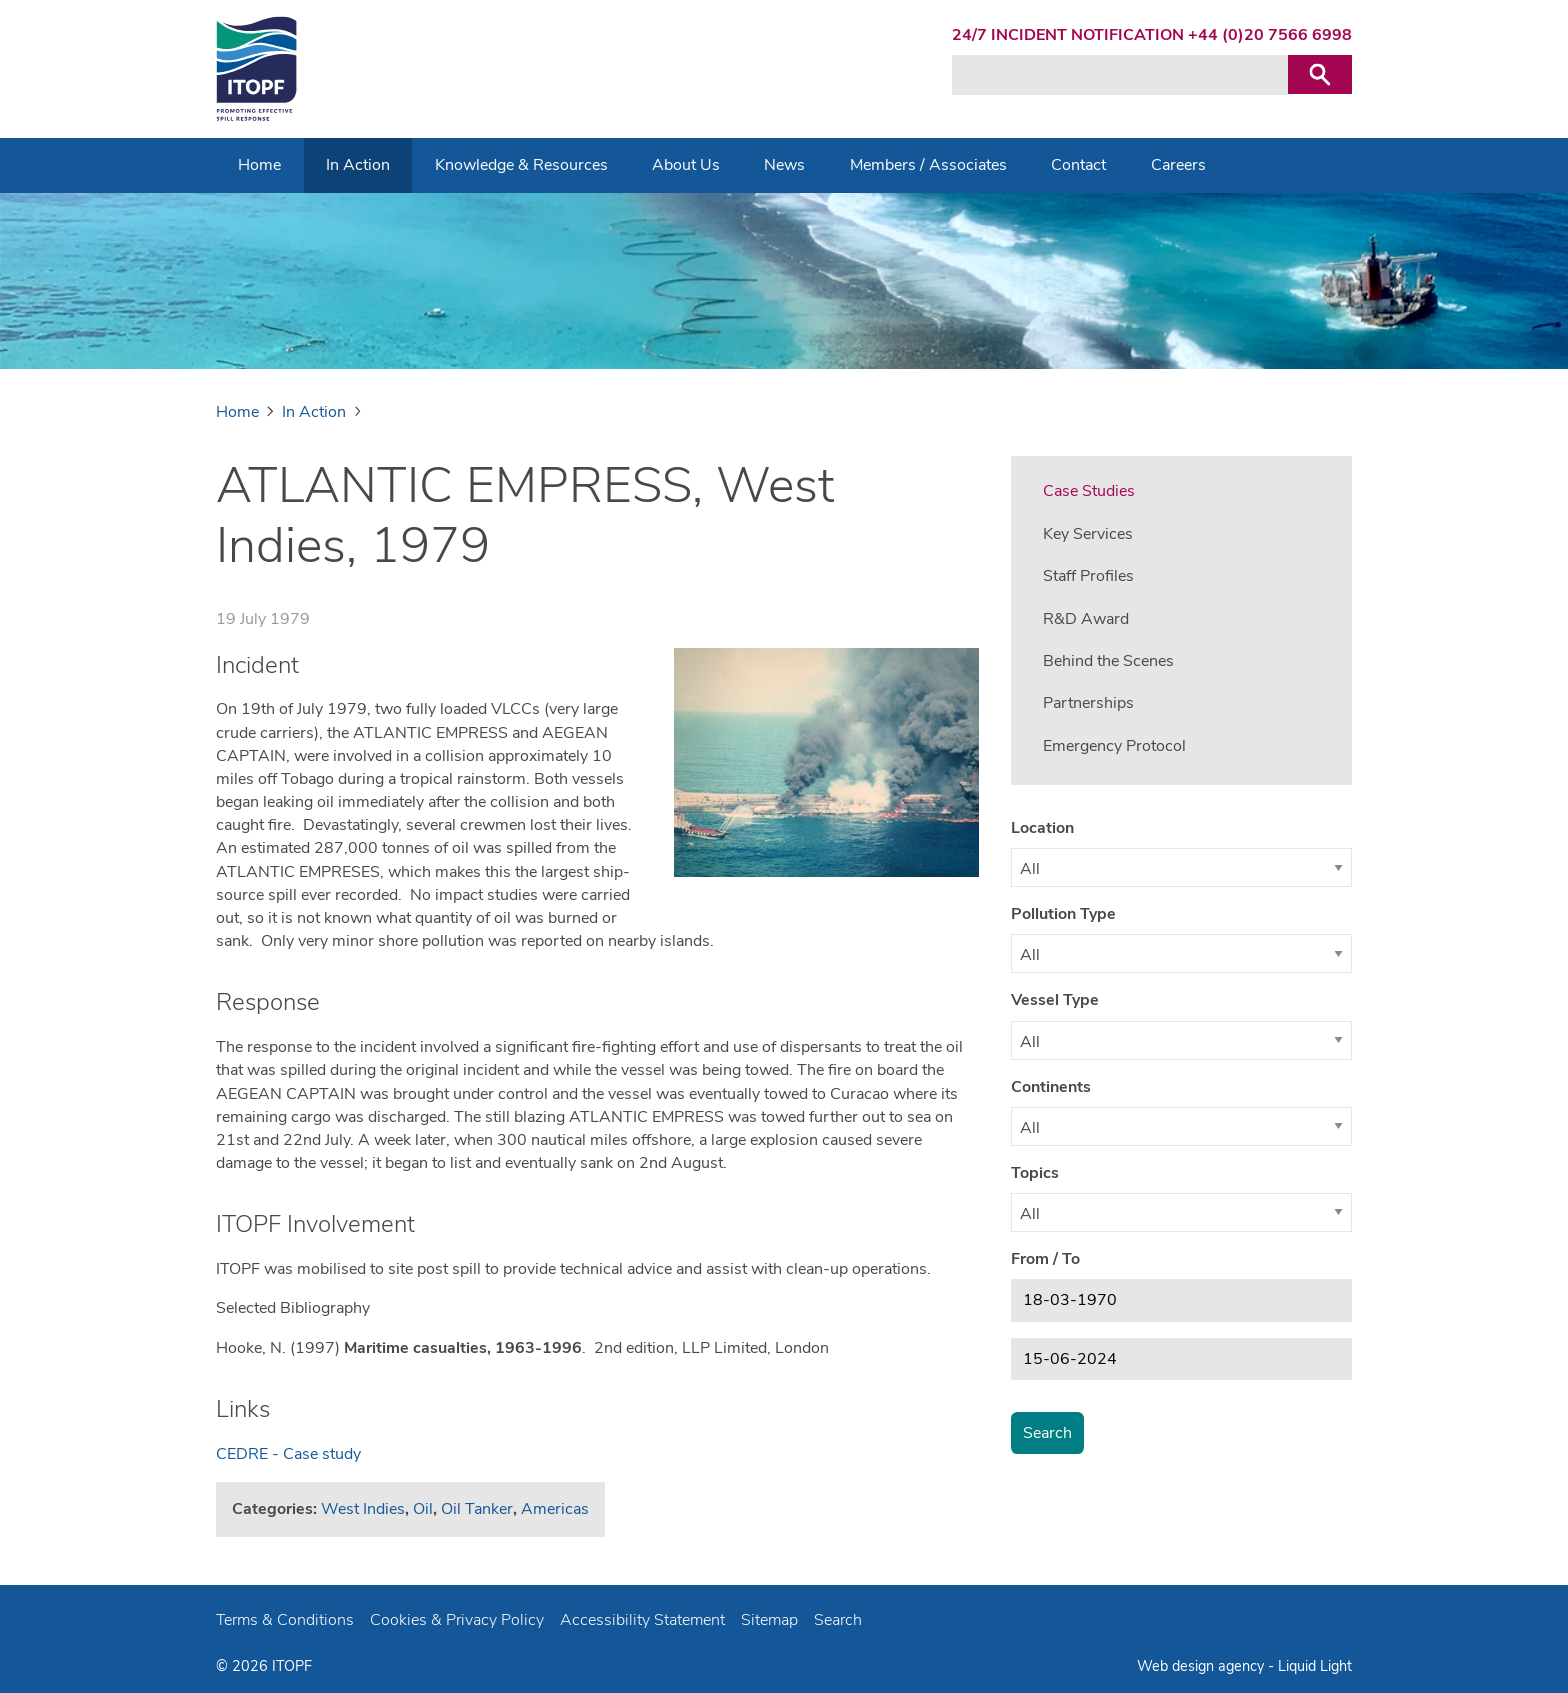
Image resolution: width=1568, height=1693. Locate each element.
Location (1042, 828)
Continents (1051, 1087)
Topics (1035, 1173)
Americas (555, 1509)
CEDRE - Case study (288, 1454)
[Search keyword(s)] (1120, 75)
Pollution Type (1063, 914)
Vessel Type (1055, 1000)
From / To (1045, 1259)
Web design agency (1202, 1666)
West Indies (363, 1509)
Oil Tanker (477, 1509)
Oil (423, 1509)
